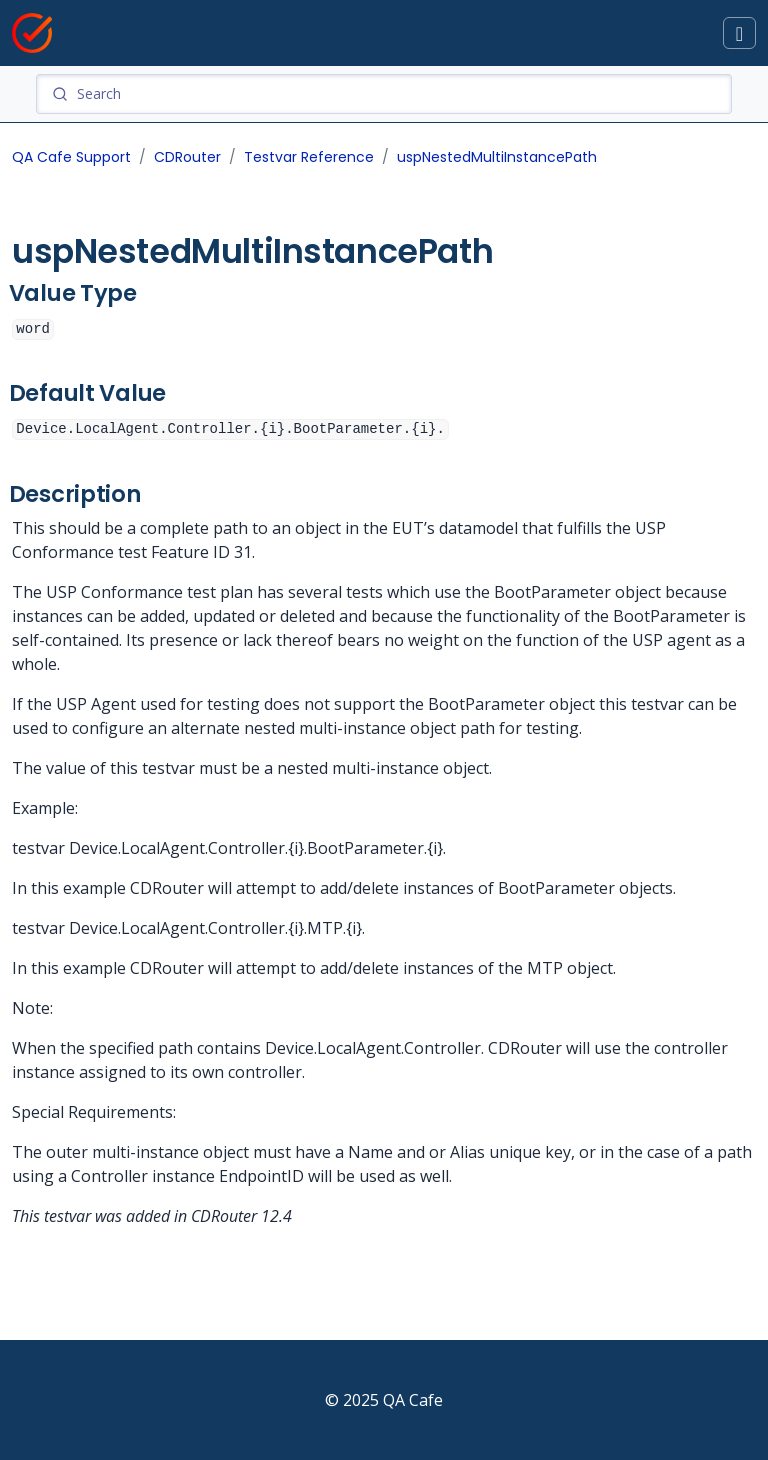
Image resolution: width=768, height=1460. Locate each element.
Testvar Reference (309, 157)
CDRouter (187, 157)
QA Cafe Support (71, 157)
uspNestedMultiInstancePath (497, 157)
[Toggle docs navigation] (739, 33)
